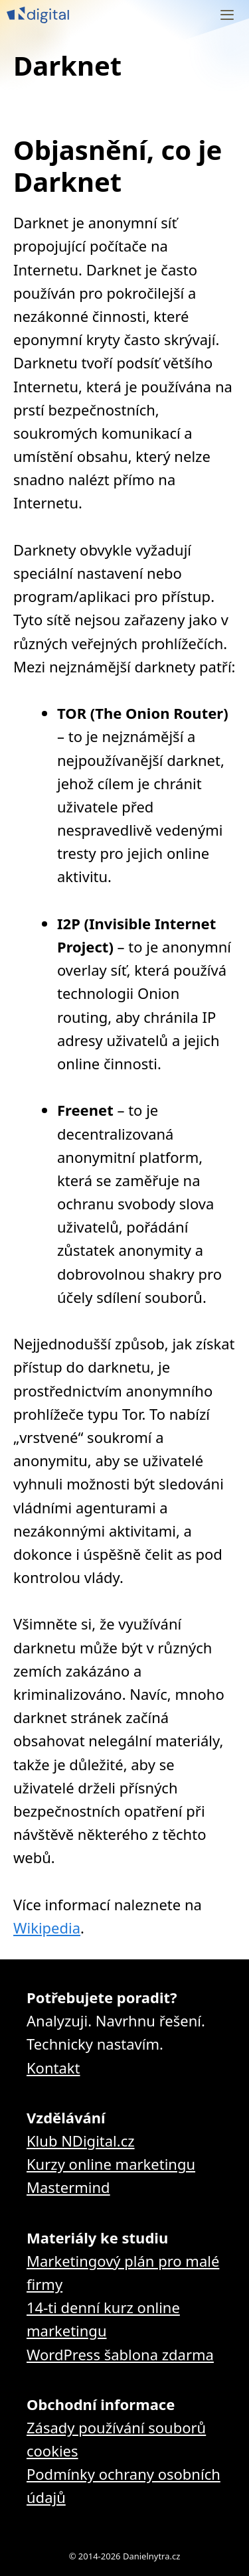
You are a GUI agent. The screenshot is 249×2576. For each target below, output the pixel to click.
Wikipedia (46, 1927)
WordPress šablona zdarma (120, 2354)
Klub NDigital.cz (81, 2141)
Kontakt (53, 2068)
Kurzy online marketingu (111, 2164)
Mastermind (68, 2187)
